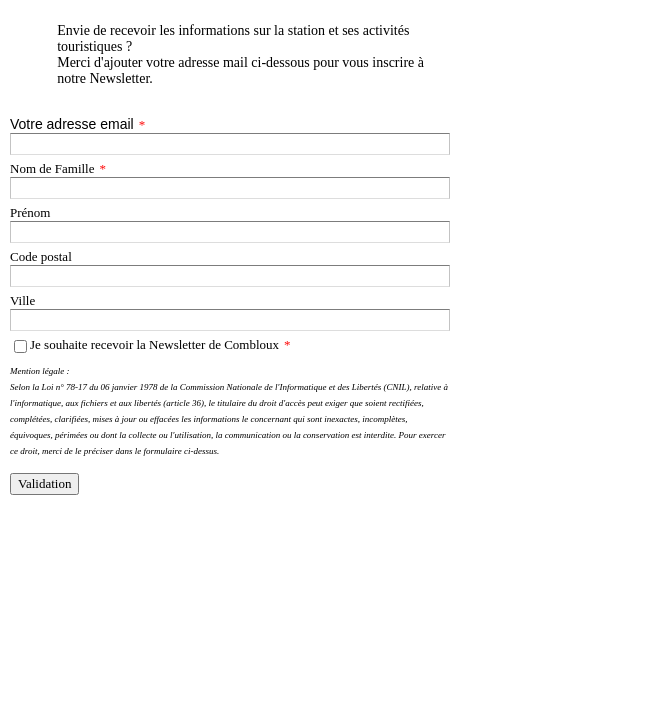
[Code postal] (230, 276)
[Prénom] (230, 232)
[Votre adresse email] (230, 144)
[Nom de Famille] (230, 188)
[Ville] (230, 320)
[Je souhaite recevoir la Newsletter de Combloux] (20, 346)
